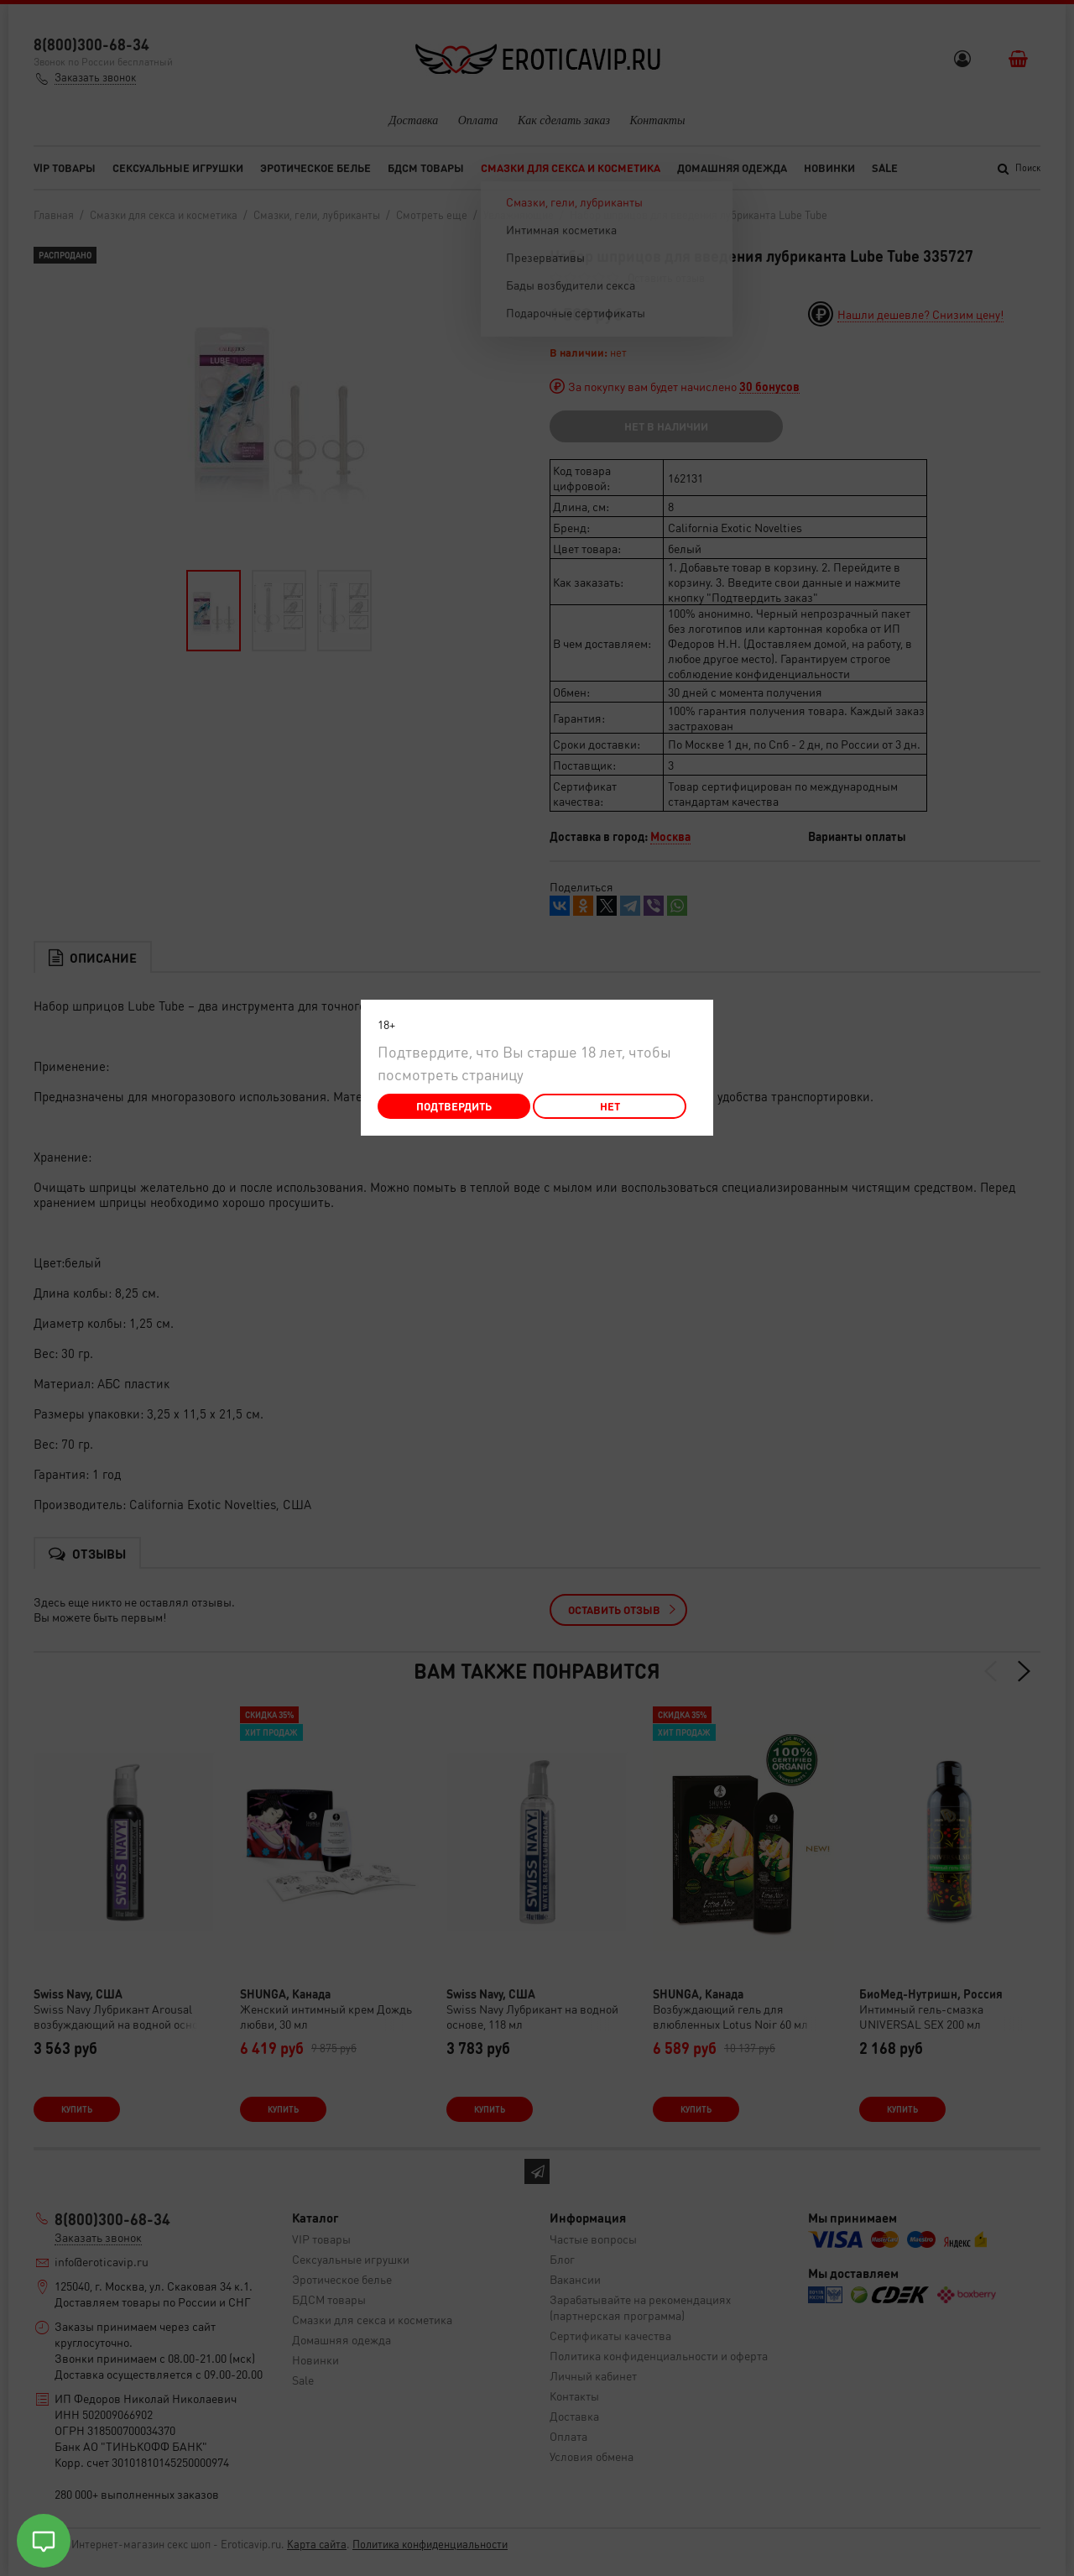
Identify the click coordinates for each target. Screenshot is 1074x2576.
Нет (610, 1106)
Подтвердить (454, 1106)
